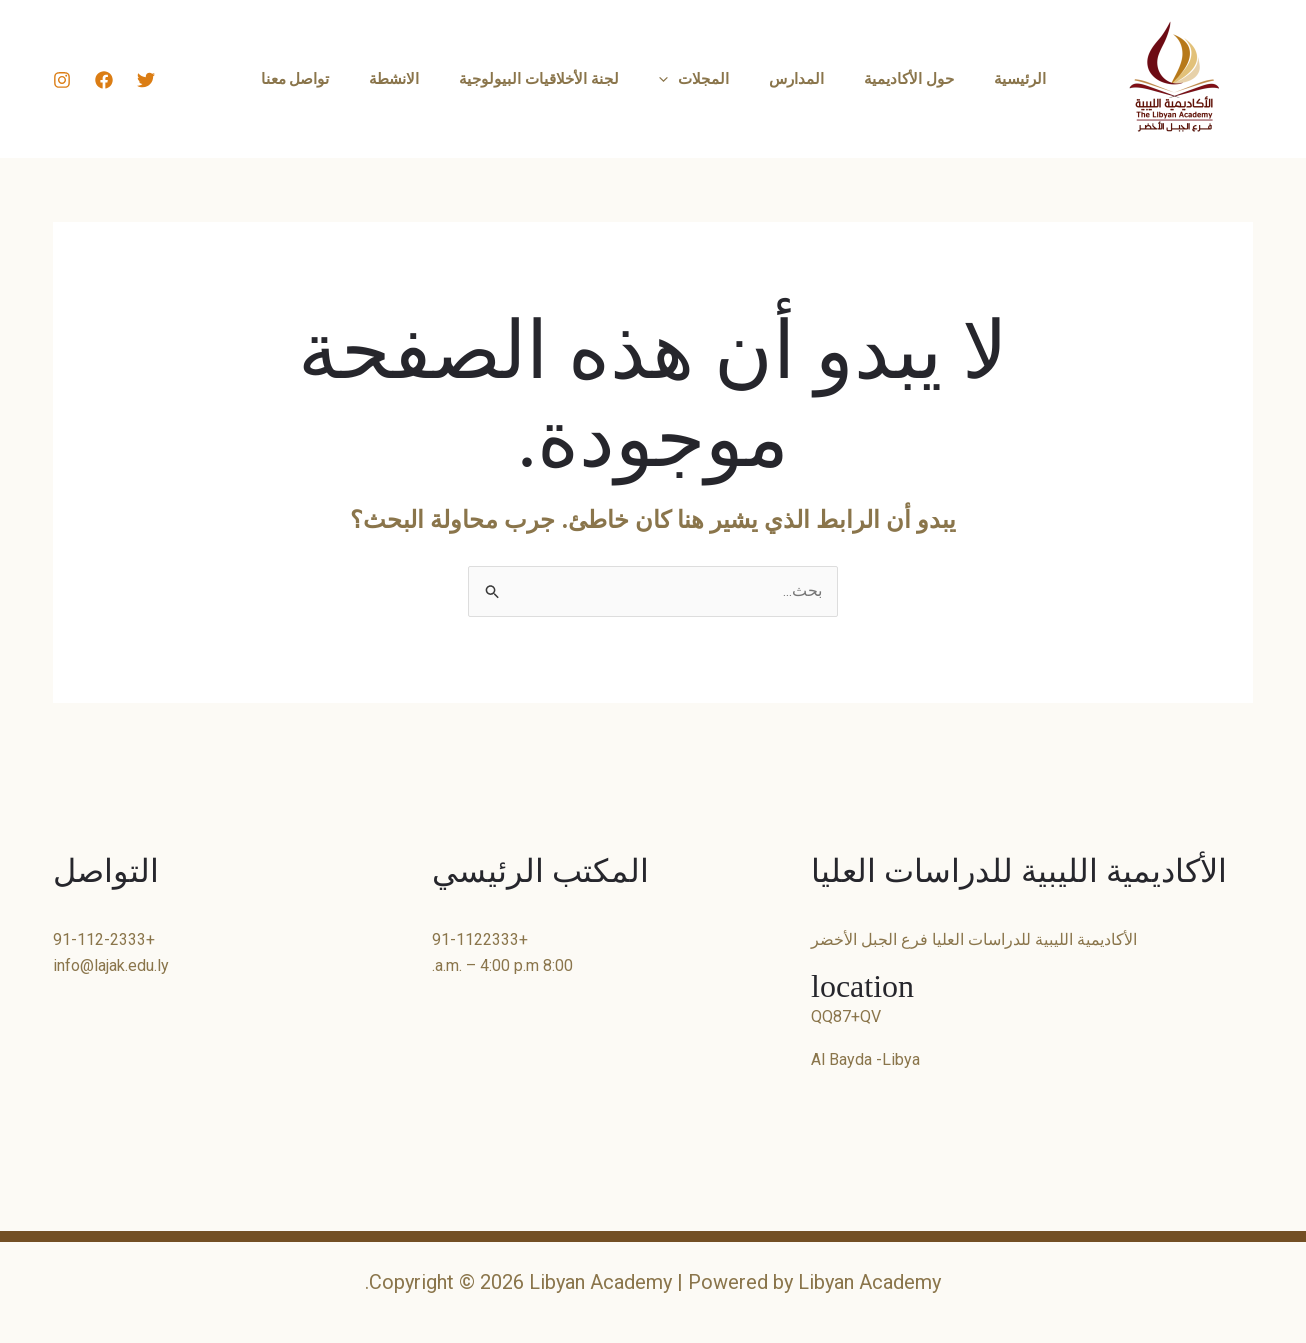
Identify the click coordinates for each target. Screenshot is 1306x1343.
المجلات (694, 79)
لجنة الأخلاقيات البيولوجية (549, 79)
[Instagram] (62, 80)
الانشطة (414, 79)
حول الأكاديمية (889, 79)
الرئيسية (990, 79)
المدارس (786, 79)
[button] (668, 79)
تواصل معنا (325, 79)
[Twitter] (146, 80)
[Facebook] (104, 80)
